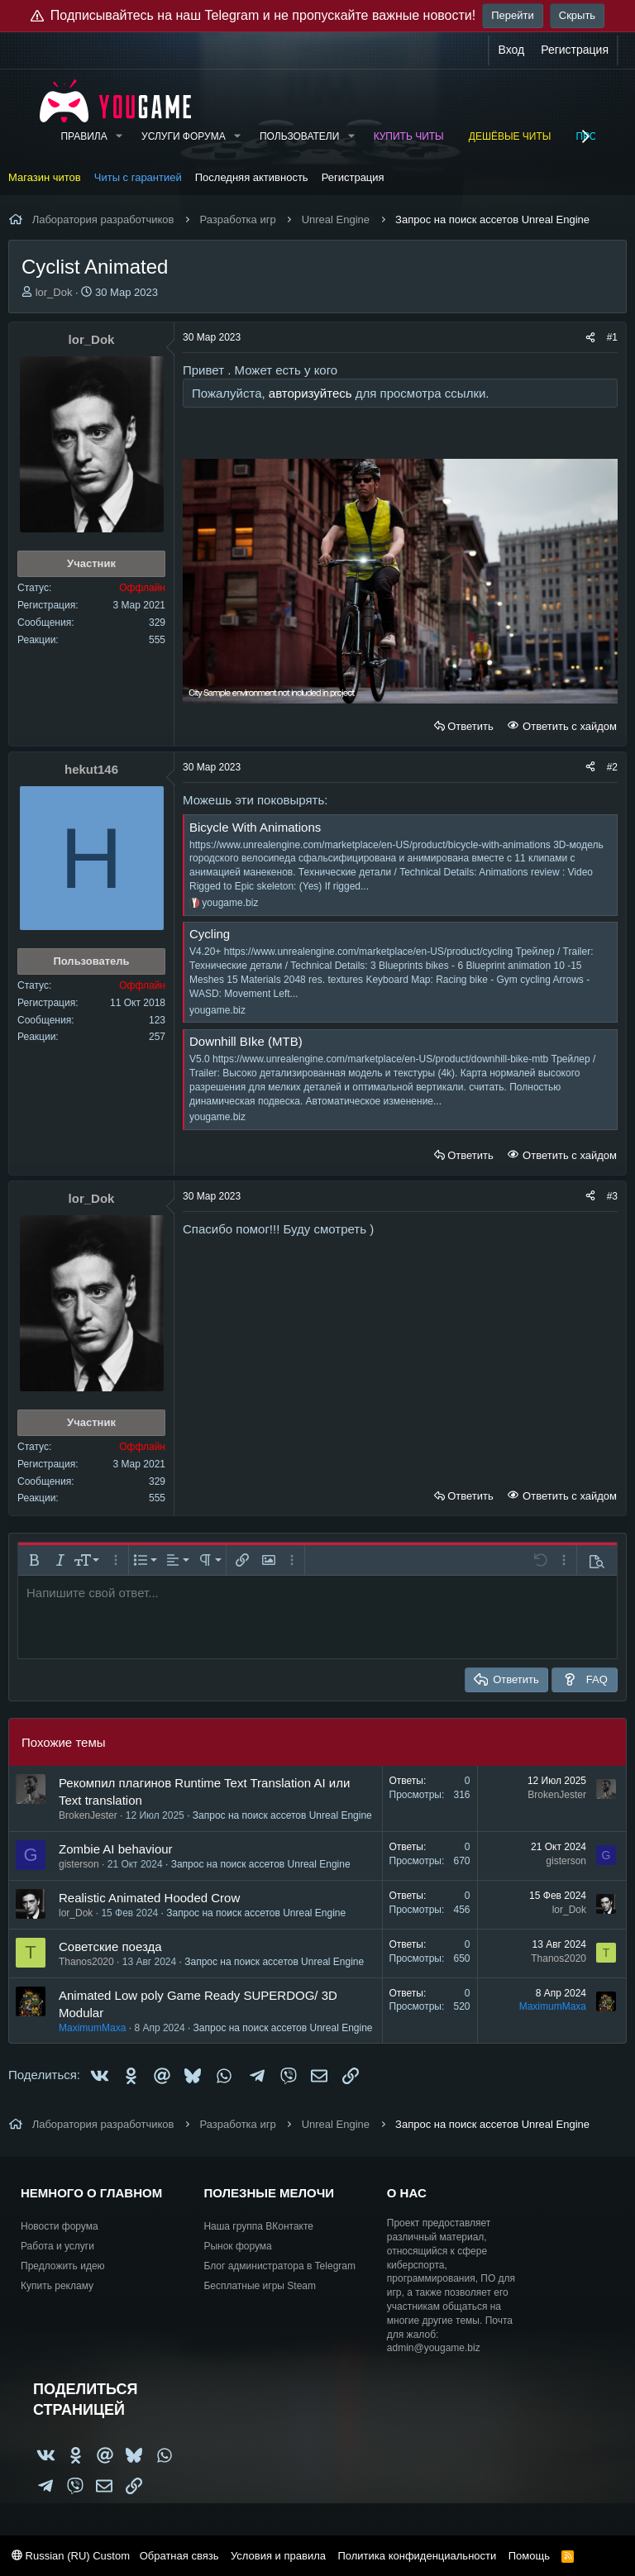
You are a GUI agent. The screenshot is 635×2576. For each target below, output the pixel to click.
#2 (612, 767)
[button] (119, 136)
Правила (83, 136)
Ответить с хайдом (568, 726)
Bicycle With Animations (255, 827)
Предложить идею (63, 2266)
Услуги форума (183, 136)
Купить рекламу (57, 2286)
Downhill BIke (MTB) (246, 1041)
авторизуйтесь (310, 393)
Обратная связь (179, 2556)
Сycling (209, 934)
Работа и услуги (57, 2246)
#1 (612, 337)
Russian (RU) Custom (71, 2556)
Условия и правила (278, 2556)
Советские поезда (110, 1946)
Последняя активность (251, 177)
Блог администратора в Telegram (279, 2266)
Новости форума (59, 2226)
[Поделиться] (590, 337)
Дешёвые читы (510, 136)
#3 (612, 1196)
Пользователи (299, 136)
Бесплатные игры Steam (259, 2286)
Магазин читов (44, 177)
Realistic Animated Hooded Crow (149, 1898)
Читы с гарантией (138, 177)
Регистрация (353, 177)
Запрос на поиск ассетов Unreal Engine (282, 1815)
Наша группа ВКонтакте (258, 2226)
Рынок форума (237, 2246)
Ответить (470, 726)
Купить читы (409, 136)
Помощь (529, 2556)
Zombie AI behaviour (116, 1849)
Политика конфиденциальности (416, 2556)
